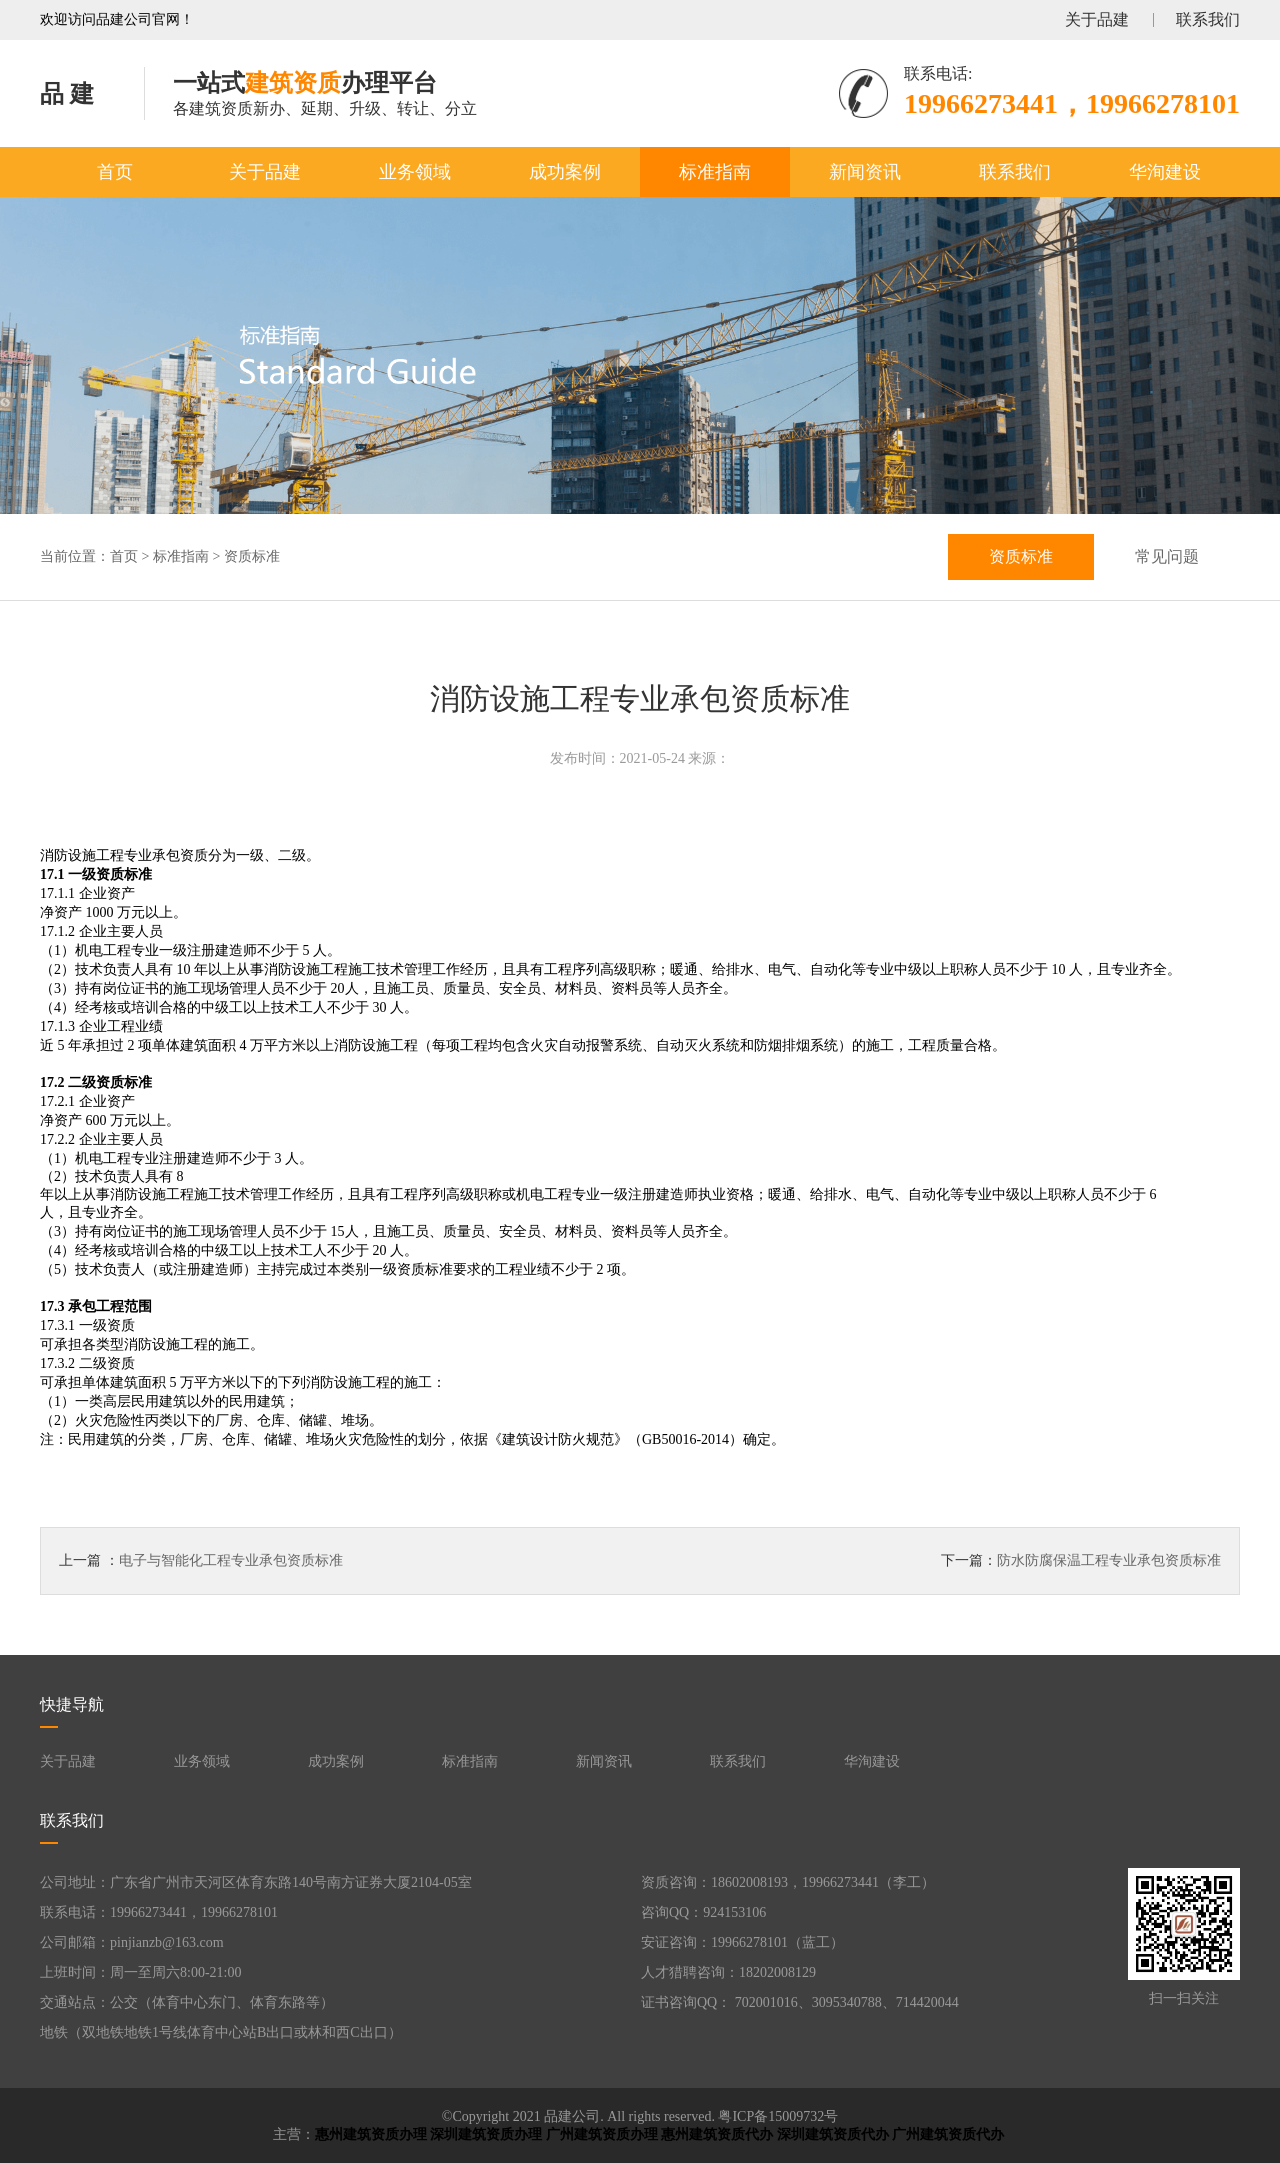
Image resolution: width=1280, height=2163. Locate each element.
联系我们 (1208, 19)
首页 (115, 172)
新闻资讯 (865, 172)
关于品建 (1097, 19)
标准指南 (715, 172)
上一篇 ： (201, 1561)
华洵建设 (1165, 172)
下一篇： (1081, 1561)
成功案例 (565, 172)
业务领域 (415, 172)
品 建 (67, 94)
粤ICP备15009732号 (778, 2116)
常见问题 (1167, 556)
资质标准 (252, 556)
